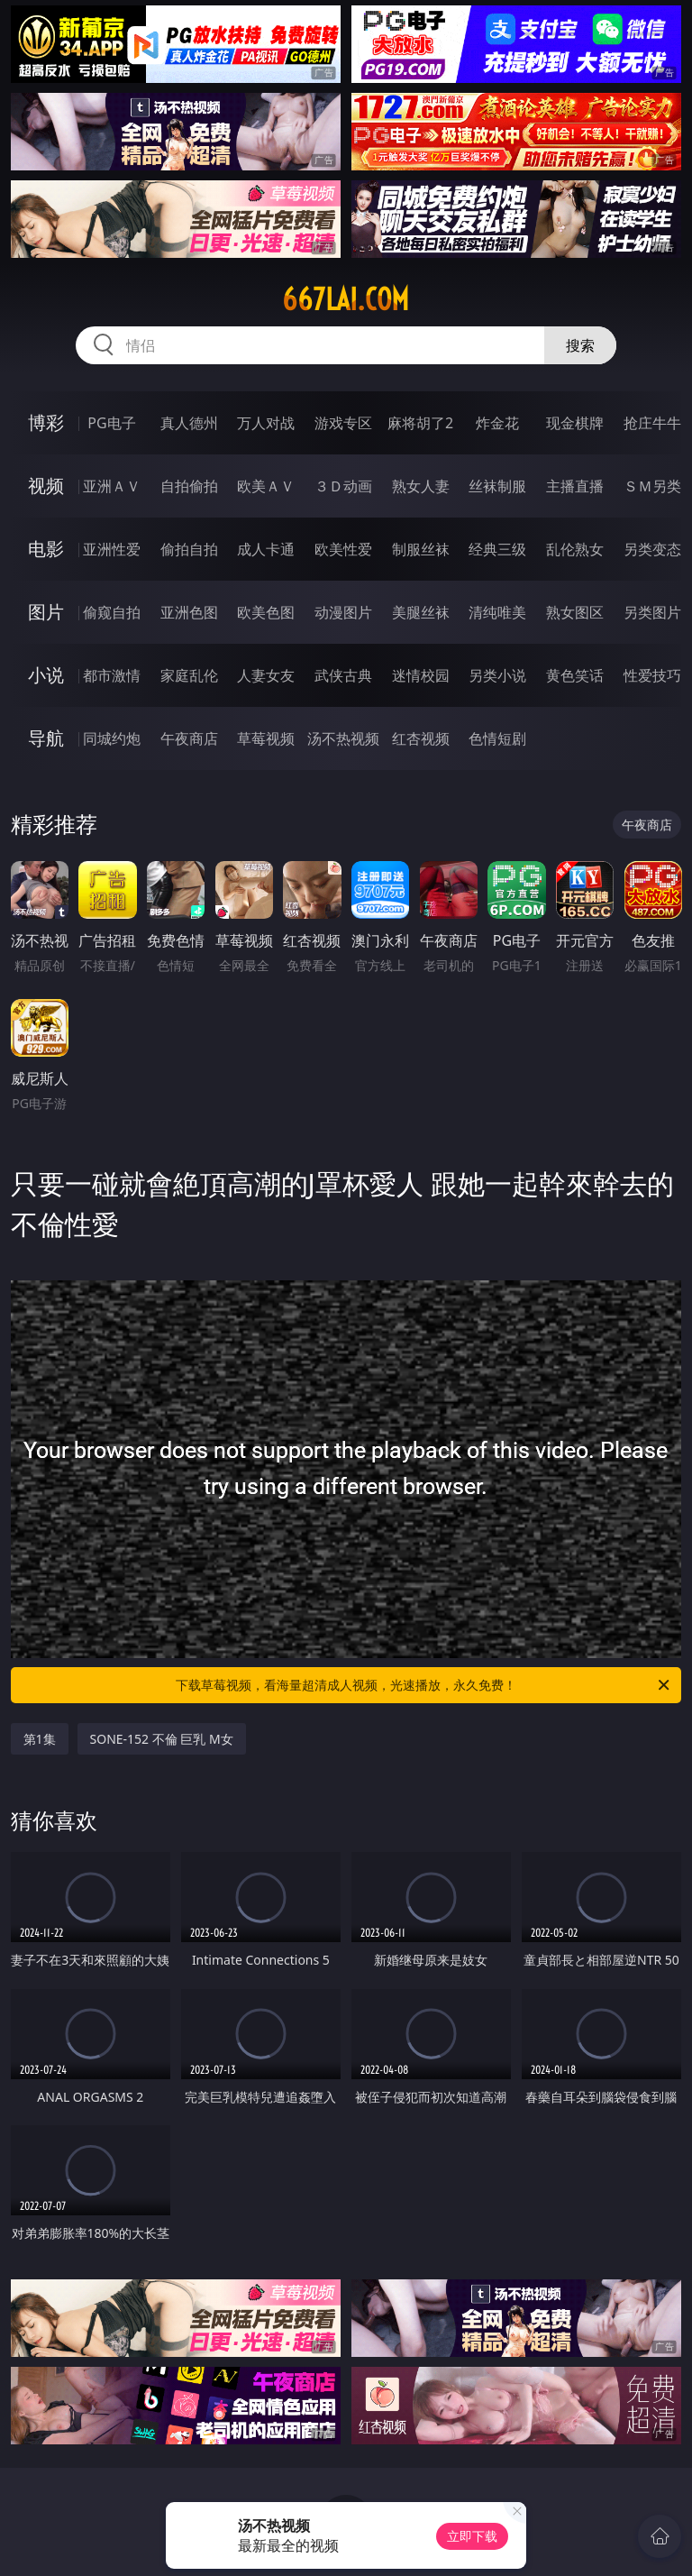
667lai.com (345, 299)
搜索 (580, 345)
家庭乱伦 (189, 675)
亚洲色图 (189, 612)
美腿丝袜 (421, 612)
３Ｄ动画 (343, 486)
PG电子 (111, 423)
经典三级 (497, 549)
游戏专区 (343, 423)
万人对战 (266, 423)
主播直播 (575, 486)
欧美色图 (266, 612)
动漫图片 (343, 612)
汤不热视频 (343, 738)
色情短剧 (497, 738)
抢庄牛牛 (652, 423)
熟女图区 (575, 612)
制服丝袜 (421, 549)
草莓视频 (266, 738)
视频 (46, 485)
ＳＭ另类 (652, 486)
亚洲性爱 (112, 549)
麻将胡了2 (420, 423)
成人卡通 (266, 549)
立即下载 (472, 2535)
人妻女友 (266, 675)
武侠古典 (343, 675)
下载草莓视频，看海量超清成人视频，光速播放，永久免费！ (424, 1685)
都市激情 (112, 675)
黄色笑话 (575, 675)
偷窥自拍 (112, 612)
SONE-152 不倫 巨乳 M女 (161, 1738)
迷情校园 (421, 675)
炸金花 (497, 423)
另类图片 (652, 612)
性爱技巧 (652, 675)
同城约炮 (112, 738)
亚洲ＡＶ (112, 486)
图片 (46, 612)
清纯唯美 (497, 612)
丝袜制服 (497, 486)
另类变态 (652, 549)
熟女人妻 (421, 486)
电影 (46, 548)
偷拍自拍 (189, 549)
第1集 (39, 1738)
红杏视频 (421, 738)
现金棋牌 (575, 423)
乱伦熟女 (575, 549)
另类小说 (497, 675)
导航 (46, 738)
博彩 (46, 422)
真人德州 (189, 423)
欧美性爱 (343, 549)
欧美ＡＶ (266, 486)
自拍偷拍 (189, 486)
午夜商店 (189, 738)
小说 (46, 675)
